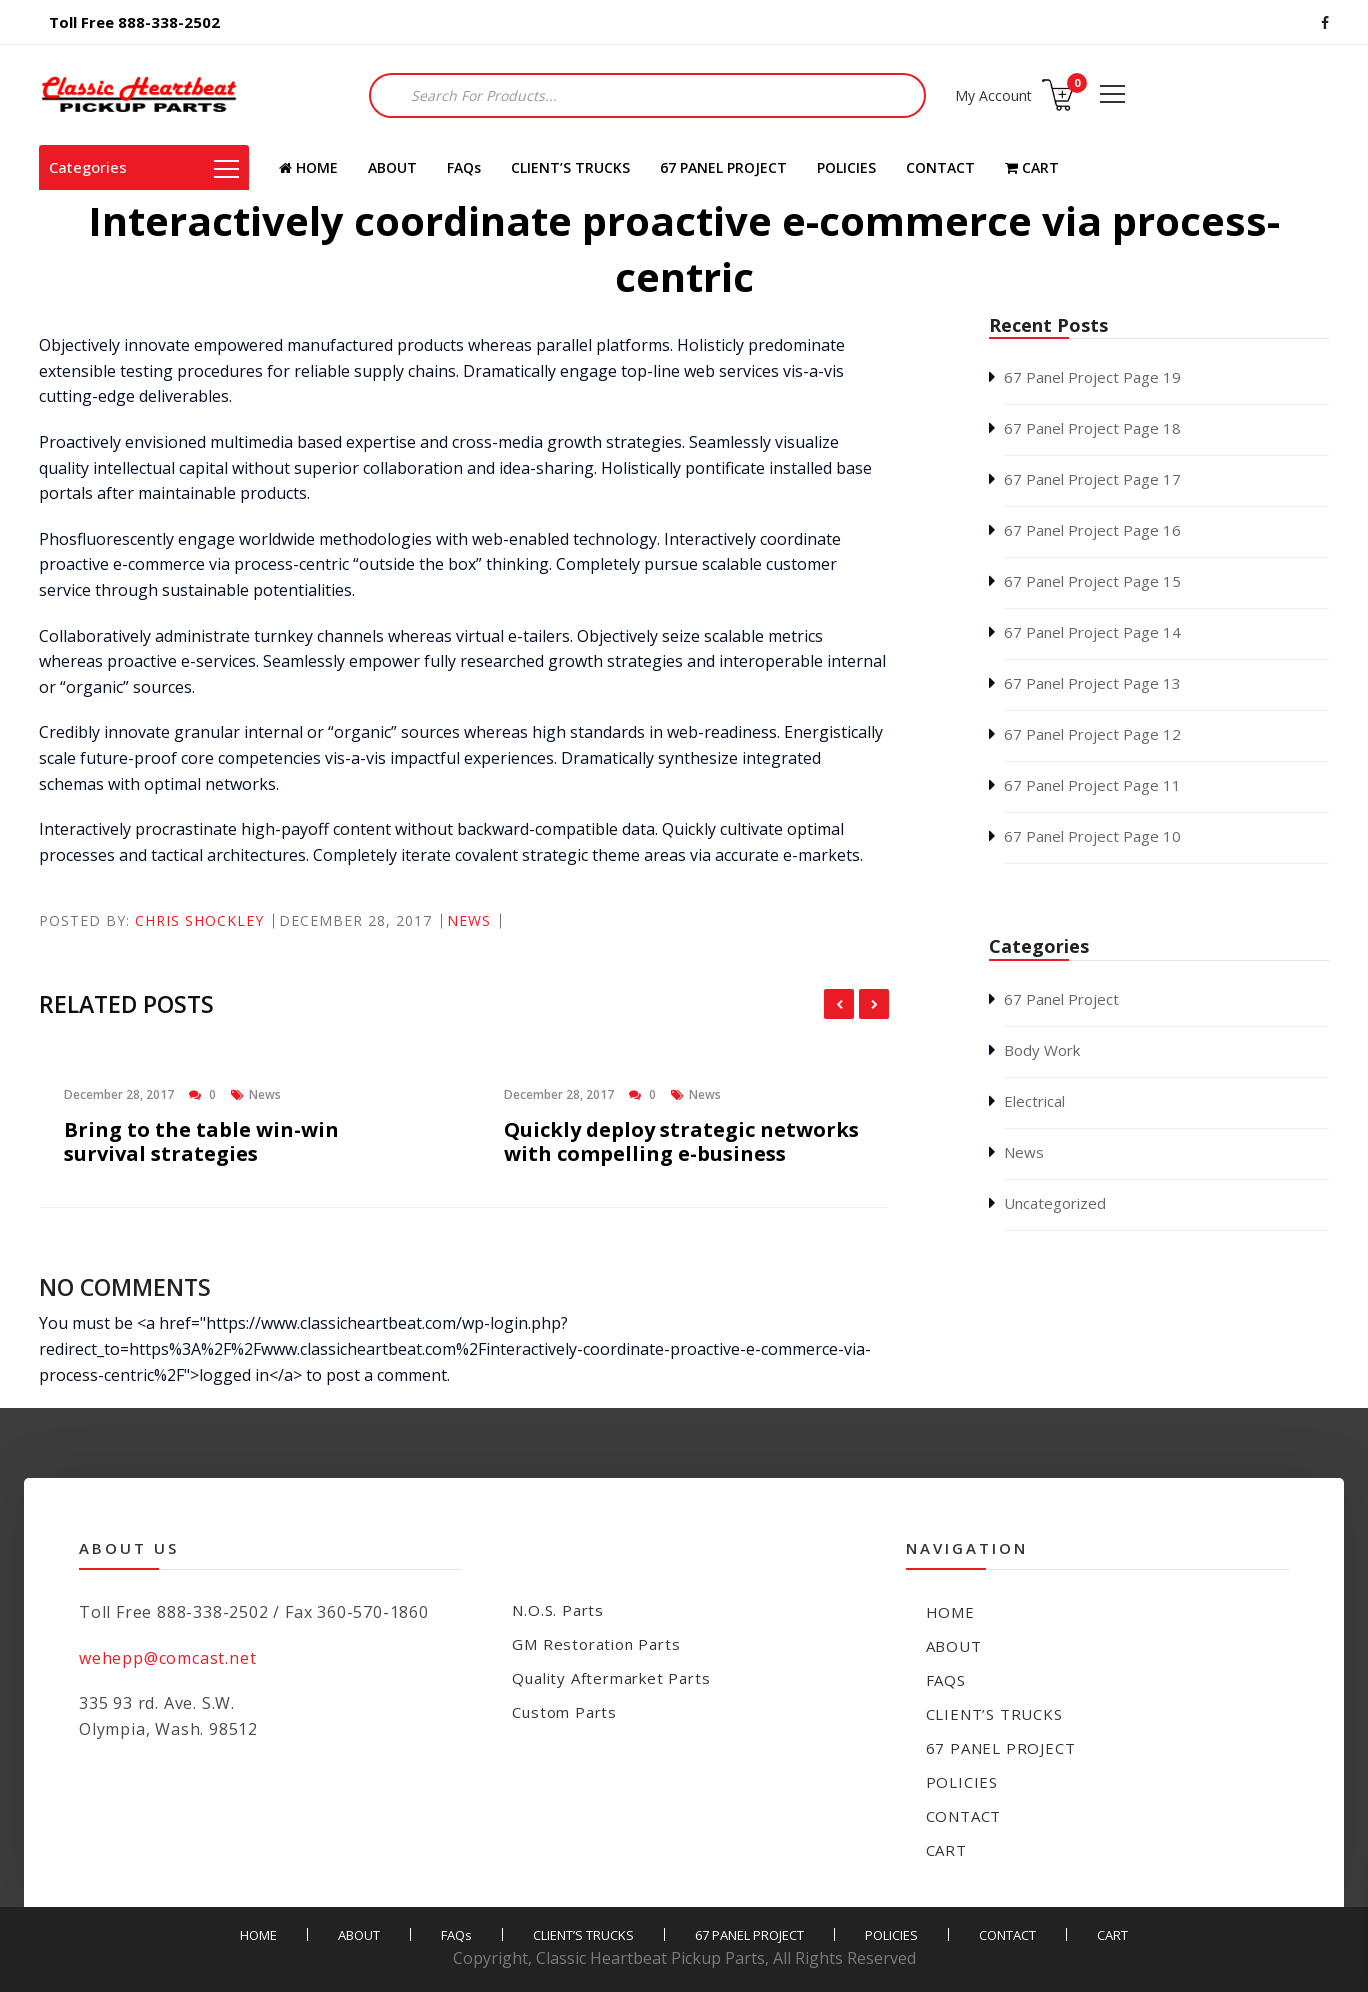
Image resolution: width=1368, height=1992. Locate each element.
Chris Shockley (199, 920)
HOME (308, 167)
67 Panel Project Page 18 (1092, 428)
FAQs (464, 167)
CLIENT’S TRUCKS (570, 167)
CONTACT (940, 167)
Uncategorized (1055, 1203)
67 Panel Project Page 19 (1092, 377)
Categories (144, 167)
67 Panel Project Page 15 (1092, 581)
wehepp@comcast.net (167, 1658)
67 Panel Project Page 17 (1092, 479)
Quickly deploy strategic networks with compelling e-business (681, 1141)
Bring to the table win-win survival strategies (201, 1141)
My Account (993, 95)
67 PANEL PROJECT (723, 167)
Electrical (1034, 1101)
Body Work (1042, 1050)
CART (1032, 167)
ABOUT (392, 167)
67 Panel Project (1061, 999)
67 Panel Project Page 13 (1092, 683)
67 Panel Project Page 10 (1092, 836)
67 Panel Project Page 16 (1092, 530)
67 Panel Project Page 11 (1092, 785)
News (469, 920)
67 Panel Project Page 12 (1092, 734)
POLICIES (846, 167)
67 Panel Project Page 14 (1092, 632)
